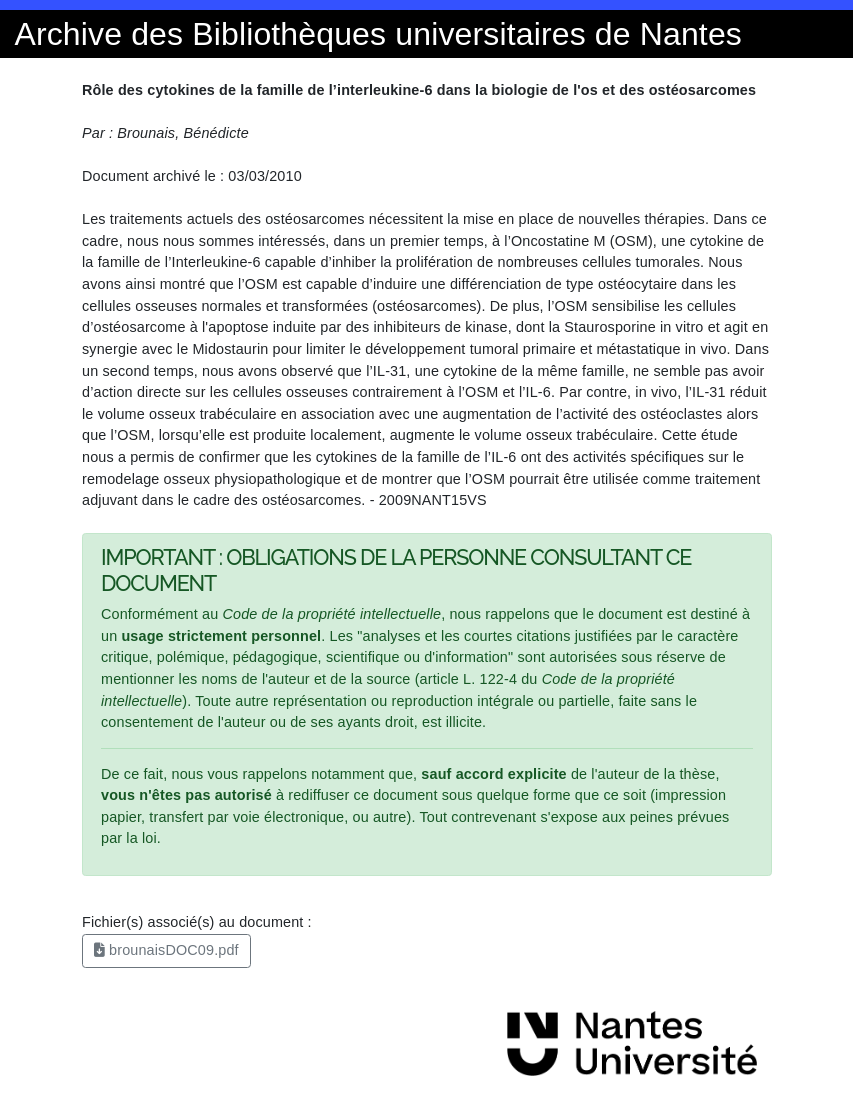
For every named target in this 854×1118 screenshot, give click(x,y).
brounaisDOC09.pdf (166, 950)
